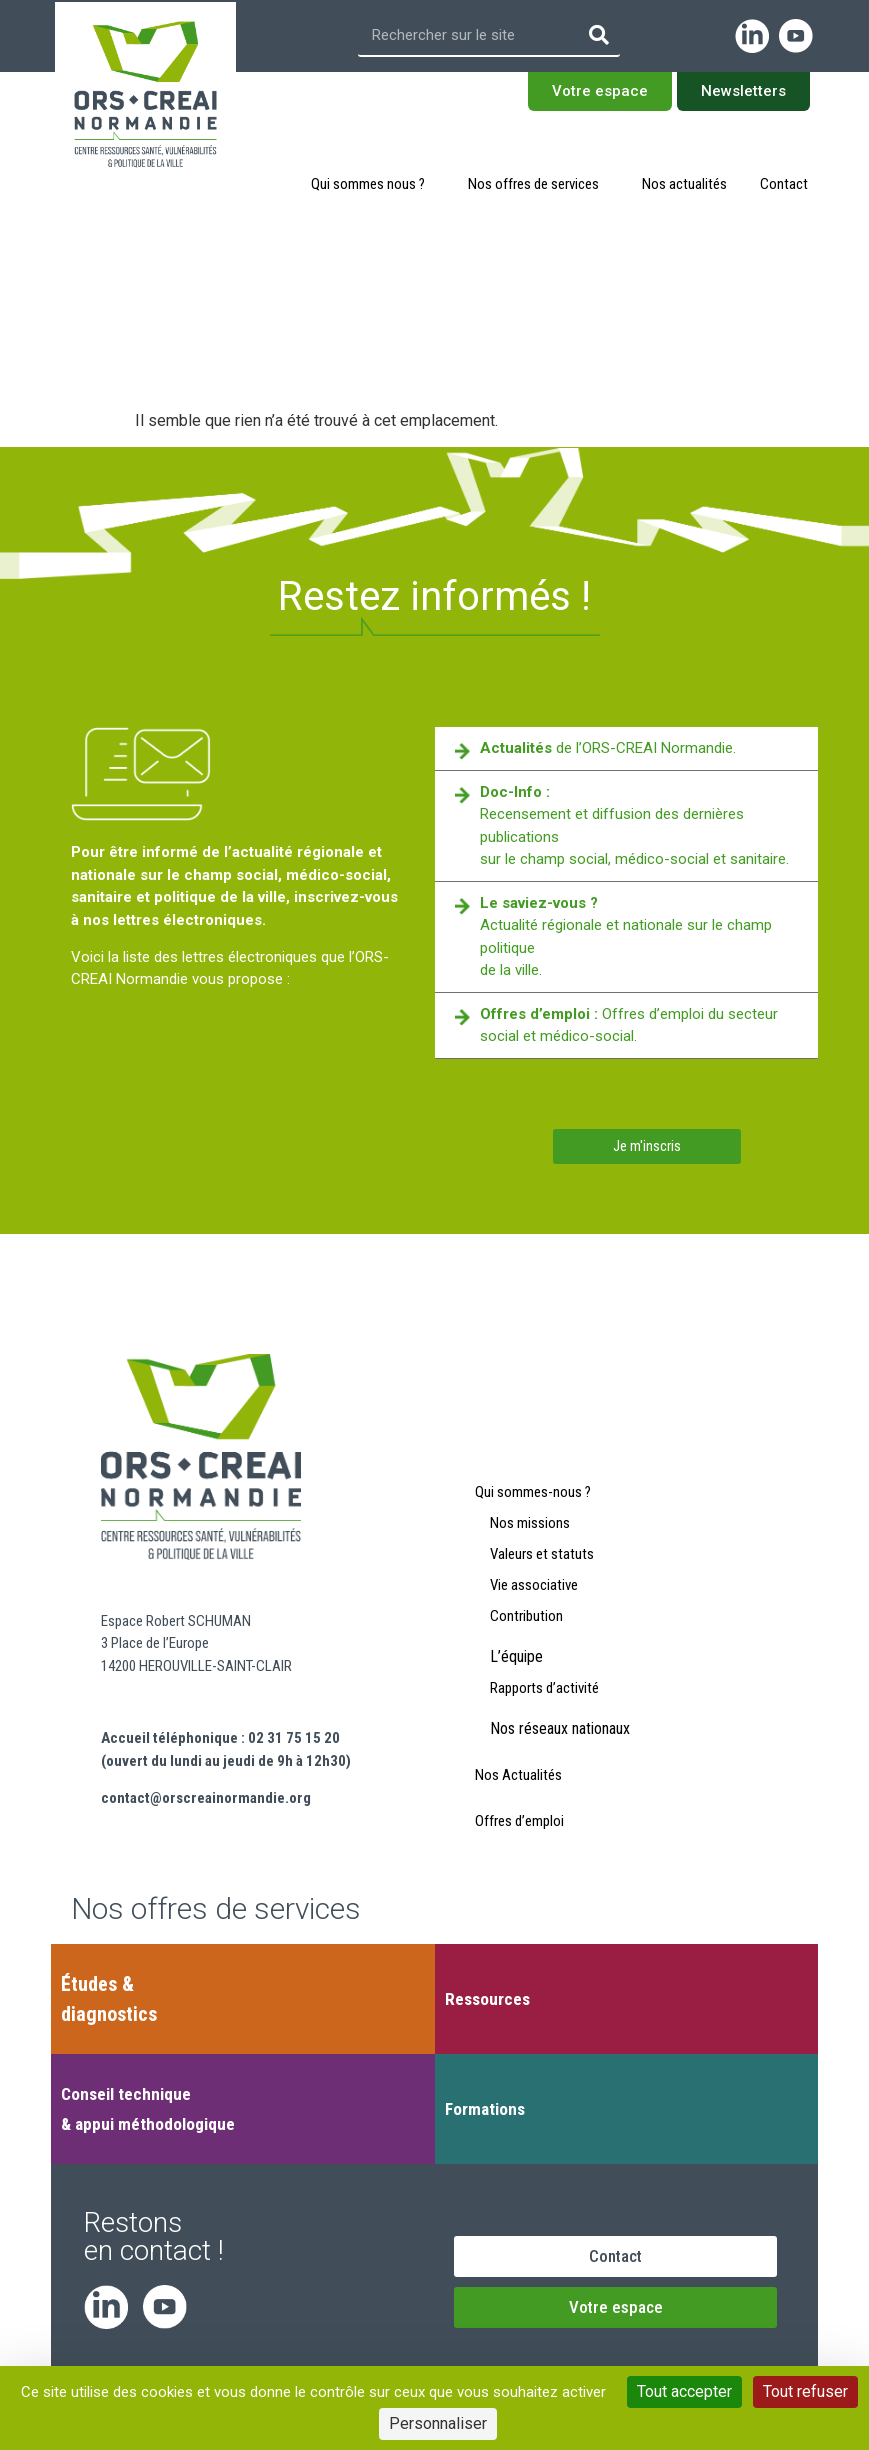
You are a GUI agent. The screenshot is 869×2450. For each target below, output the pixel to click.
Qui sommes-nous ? (533, 1492)
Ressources (487, 1999)
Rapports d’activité (544, 1688)
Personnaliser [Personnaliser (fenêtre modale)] (438, 2423)
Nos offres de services (538, 184)
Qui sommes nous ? (373, 184)
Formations (485, 2109)
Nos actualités (684, 184)
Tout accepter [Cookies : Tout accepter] (684, 2391)
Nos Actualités (518, 1775)
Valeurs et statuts (542, 1554)
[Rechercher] (599, 35)
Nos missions (530, 1523)
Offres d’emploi (519, 1821)
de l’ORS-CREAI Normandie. (608, 748)
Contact (784, 184)
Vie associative (534, 1585)
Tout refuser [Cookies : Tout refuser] (805, 2391)
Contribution (526, 1616)
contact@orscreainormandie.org (206, 1798)
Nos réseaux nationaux (560, 1728)
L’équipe (516, 1656)
